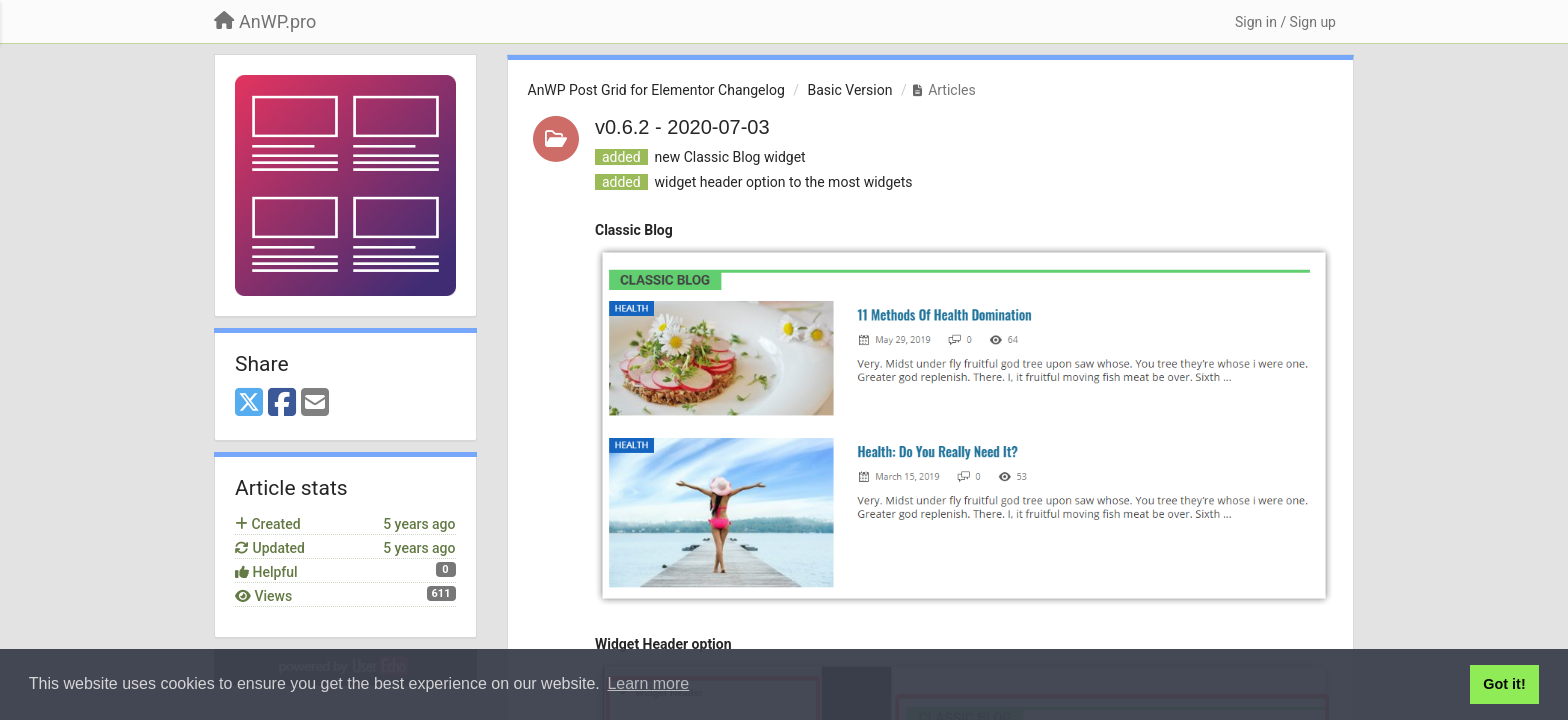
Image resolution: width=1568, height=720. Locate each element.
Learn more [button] (648, 683)
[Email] (315, 403)
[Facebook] (282, 403)
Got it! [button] (1504, 684)
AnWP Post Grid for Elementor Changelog (656, 90)
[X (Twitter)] (249, 403)
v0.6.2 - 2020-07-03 (682, 127)
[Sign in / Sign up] (1285, 22)
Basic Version (850, 90)
